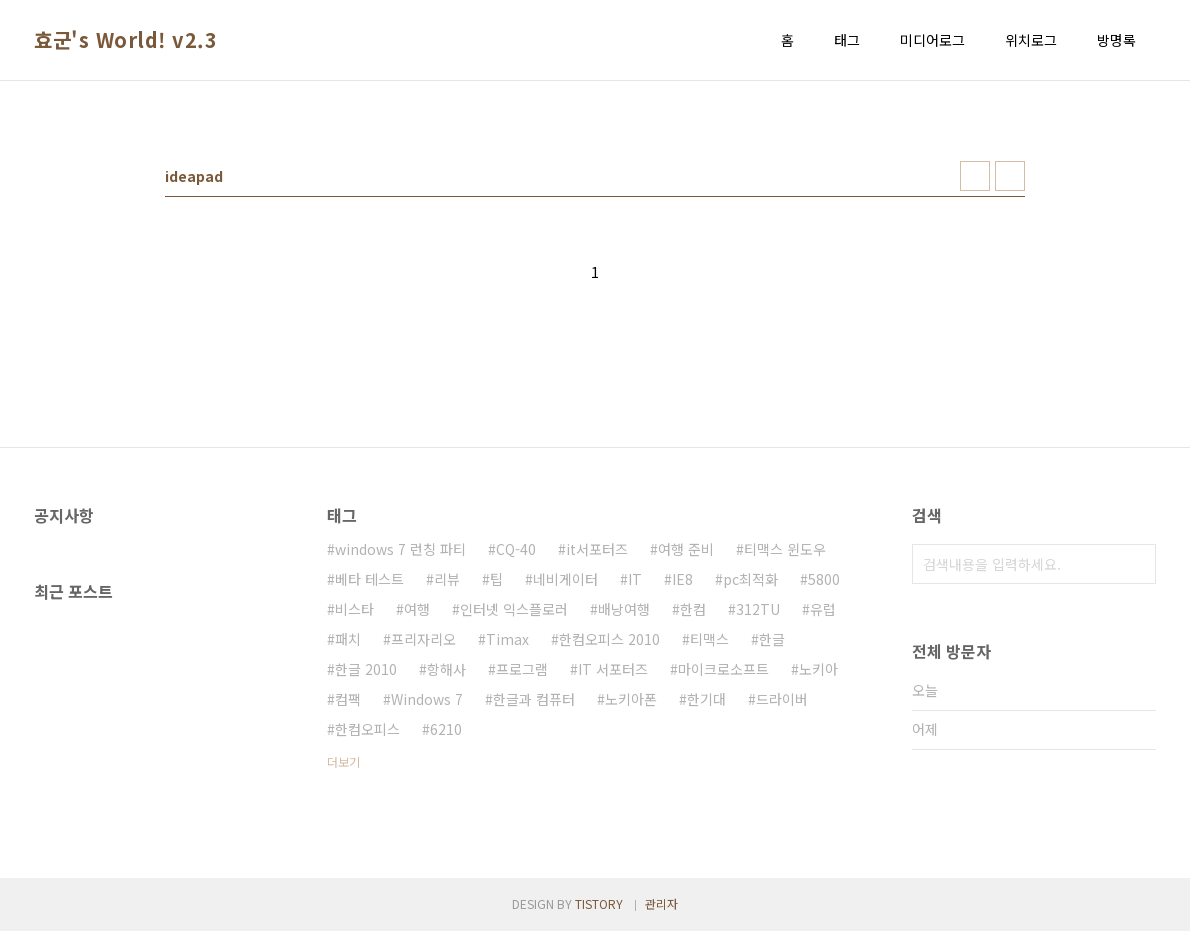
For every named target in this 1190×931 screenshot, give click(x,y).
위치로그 (1031, 40)
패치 (348, 639)
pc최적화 (750, 579)
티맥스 (709, 639)
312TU (758, 609)
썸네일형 (975, 176)
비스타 (354, 609)
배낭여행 (624, 609)
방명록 (1116, 40)
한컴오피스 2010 (609, 639)
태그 (847, 40)
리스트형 (1010, 176)
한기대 (706, 699)
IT (635, 579)
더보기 (343, 761)
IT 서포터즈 (613, 669)
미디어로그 (932, 40)
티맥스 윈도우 (785, 549)
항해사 (446, 669)
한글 (772, 639)
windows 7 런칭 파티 (400, 549)
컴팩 (348, 699)
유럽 (823, 609)
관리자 (661, 903)
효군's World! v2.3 (125, 40)
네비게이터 (565, 579)
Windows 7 (427, 699)
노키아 (818, 669)
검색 (1136, 564)
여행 (417, 609)
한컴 (693, 609)
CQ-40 (516, 549)
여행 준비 (686, 549)
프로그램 (522, 669)
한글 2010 (366, 669)
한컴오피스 (367, 729)
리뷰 (447, 579)
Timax (507, 639)
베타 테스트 (369, 579)
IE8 (682, 579)
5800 (824, 579)
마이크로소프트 (723, 669)
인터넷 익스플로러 (514, 609)
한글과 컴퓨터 (534, 699)
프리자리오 (423, 639)
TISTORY (599, 903)
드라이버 (782, 699)
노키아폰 (631, 699)
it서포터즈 (597, 549)
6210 (446, 729)
